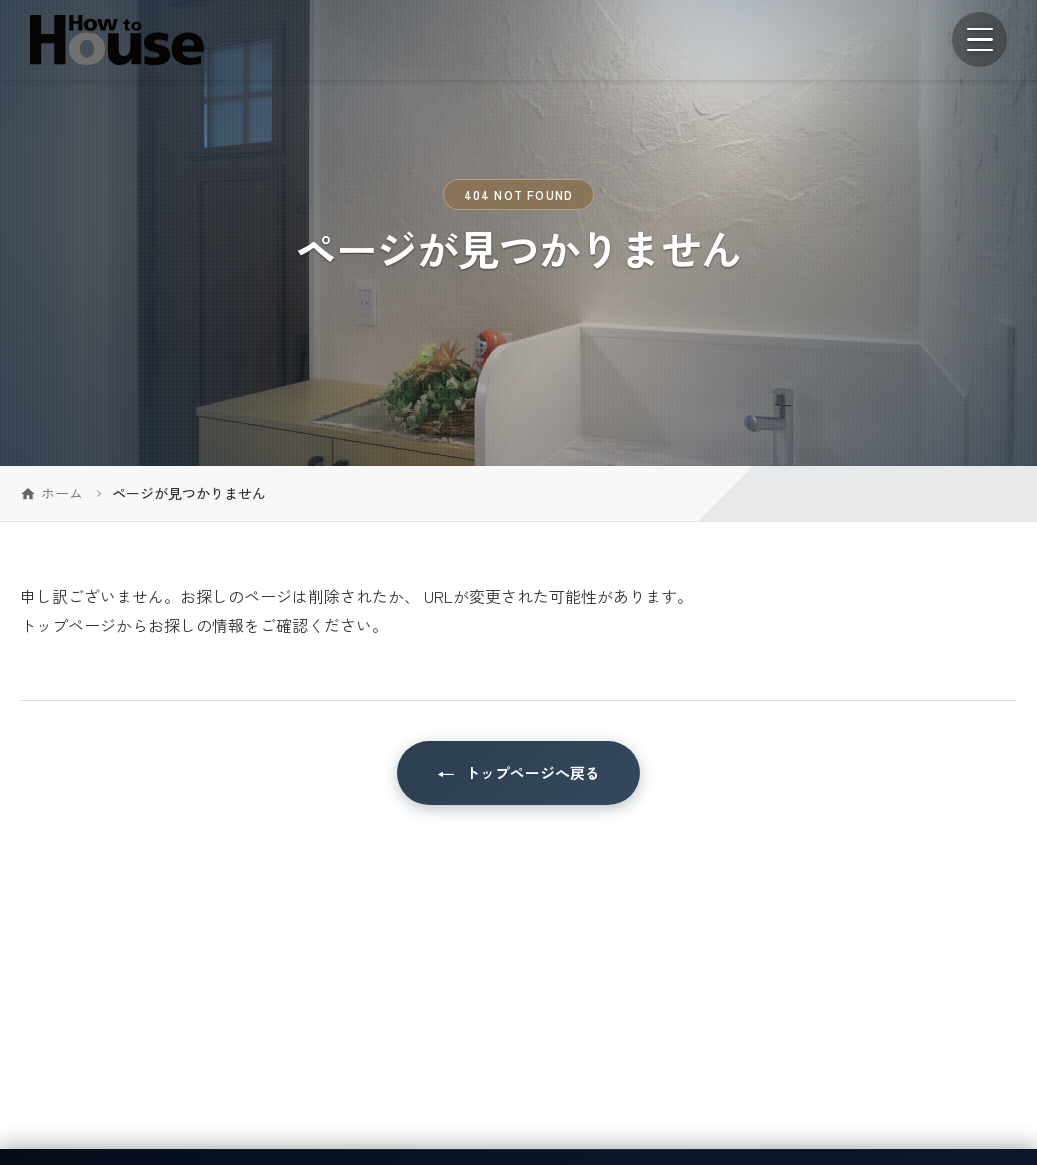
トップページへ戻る (532, 772)
